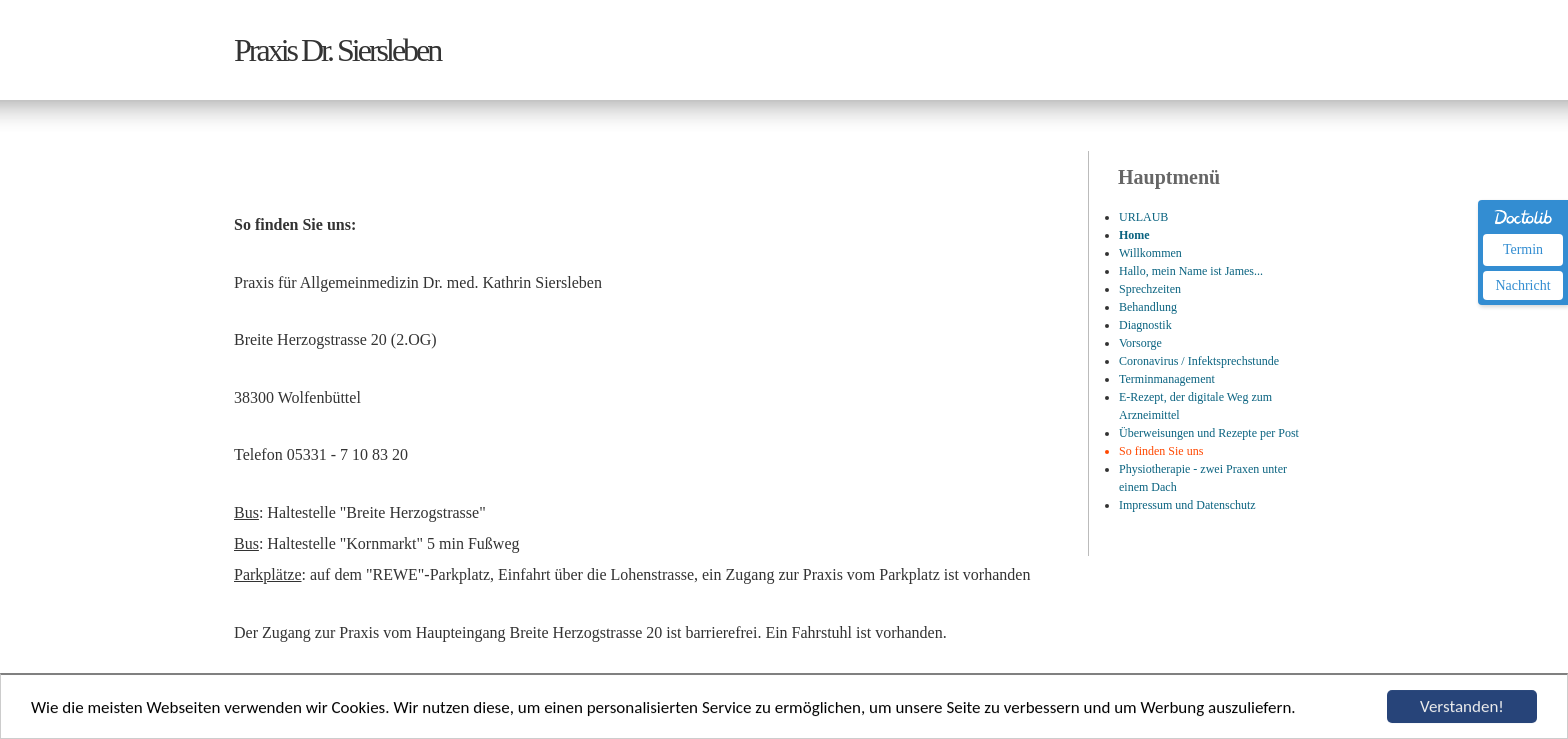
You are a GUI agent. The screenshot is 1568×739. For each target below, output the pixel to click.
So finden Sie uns (1161, 451)
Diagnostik (1145, 325)
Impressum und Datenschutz (1187, 505)
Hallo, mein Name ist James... (1191, 271)
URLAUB (1143, 217)
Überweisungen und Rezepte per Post (1209, 433)
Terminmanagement (1167, 379)
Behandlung (1148, 307)
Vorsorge (1140, 343)
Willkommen (1150, 253)
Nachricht (1522, 285)
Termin (1523, 249)
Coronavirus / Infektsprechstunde (1199, 361)
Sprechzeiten (1150, 289)
